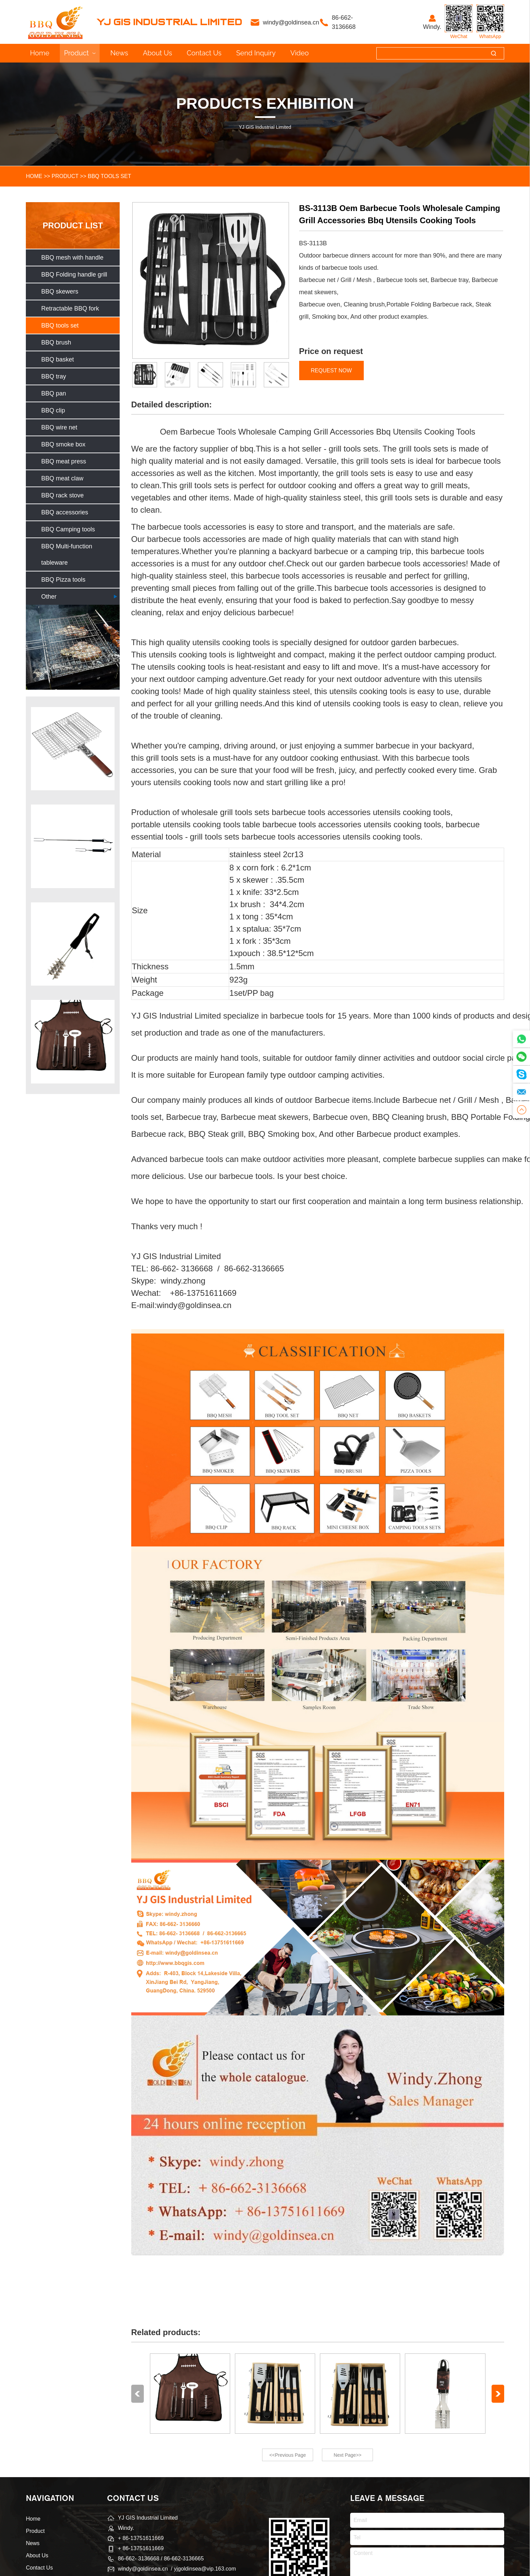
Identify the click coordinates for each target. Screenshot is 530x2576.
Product (80, 53)
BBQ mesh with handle (72, 257)
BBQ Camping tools (68, 529)
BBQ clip (53, 410)
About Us (157, 53)
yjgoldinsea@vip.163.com (205, 2569)
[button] (137, 2394)
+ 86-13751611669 (141, 2548)
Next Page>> (348, 2455)
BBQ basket (57, 359)
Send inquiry (256, 53)
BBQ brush (56, 342)
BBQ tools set (109, 176)
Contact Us (204, 53)
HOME (34, 176)
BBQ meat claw (62, 478)
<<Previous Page (287, 2455)
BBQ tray (53, 376)
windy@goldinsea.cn (292, 22)
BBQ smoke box (63, 444)
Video (299, 53)
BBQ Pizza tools (63, 579)
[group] (73, 749)
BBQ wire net (59, 427)
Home (39, 53)
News (119, 53)
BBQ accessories (64, 512)
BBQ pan (53, 393)
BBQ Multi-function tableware (66, 554)
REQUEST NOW (331, 370)
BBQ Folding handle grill (74, 274)
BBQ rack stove (62, 495)
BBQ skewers (59, 291)
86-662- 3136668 (344, 22)
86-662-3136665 (184, 2558)
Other (48, 596)
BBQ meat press (63, 461)
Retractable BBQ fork (70, 308)
